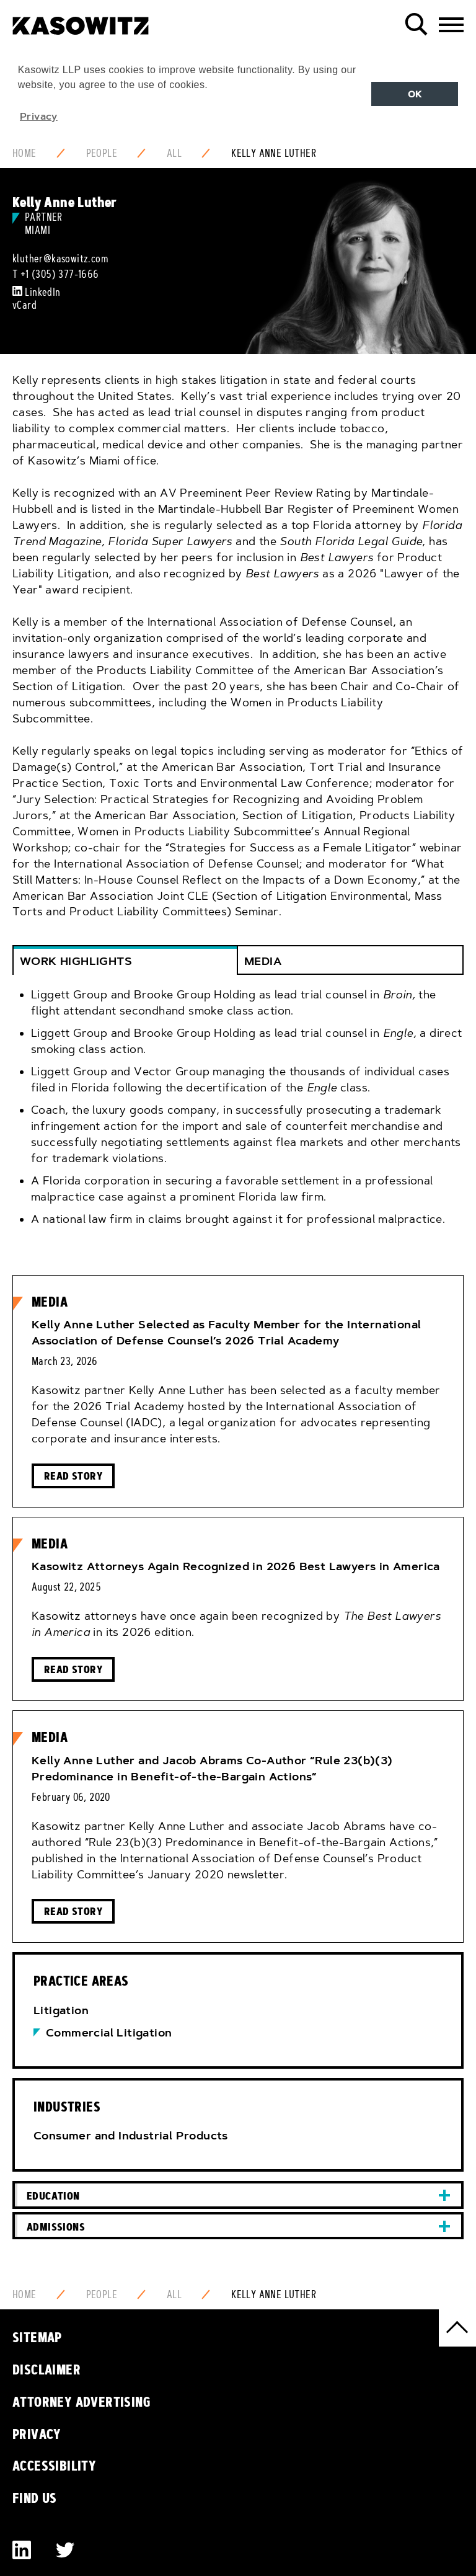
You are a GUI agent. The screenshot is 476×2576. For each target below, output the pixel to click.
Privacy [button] (39, 116)
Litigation (61, 2010)
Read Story (73, 1475)
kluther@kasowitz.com (60, 258)
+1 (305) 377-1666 (59, 274)
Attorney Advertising (81, 2401)
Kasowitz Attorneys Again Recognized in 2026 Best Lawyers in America (236, 1566)
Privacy (36, 2434)
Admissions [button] (56, 2226)
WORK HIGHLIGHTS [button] (76, 961)
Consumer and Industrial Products (130, 2136)
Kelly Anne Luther (273, 153)
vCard (24, 305)
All (174, 153)
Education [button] (53, 2195)
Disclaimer (46, 2369)
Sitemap (37, 2337)
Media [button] (262, 961)
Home (24, 153)
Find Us (34, 2498)
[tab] (238, 1115)
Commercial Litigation (109, 2033)
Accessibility (54, 2465)
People (101, 153)
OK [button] (415, 94)
